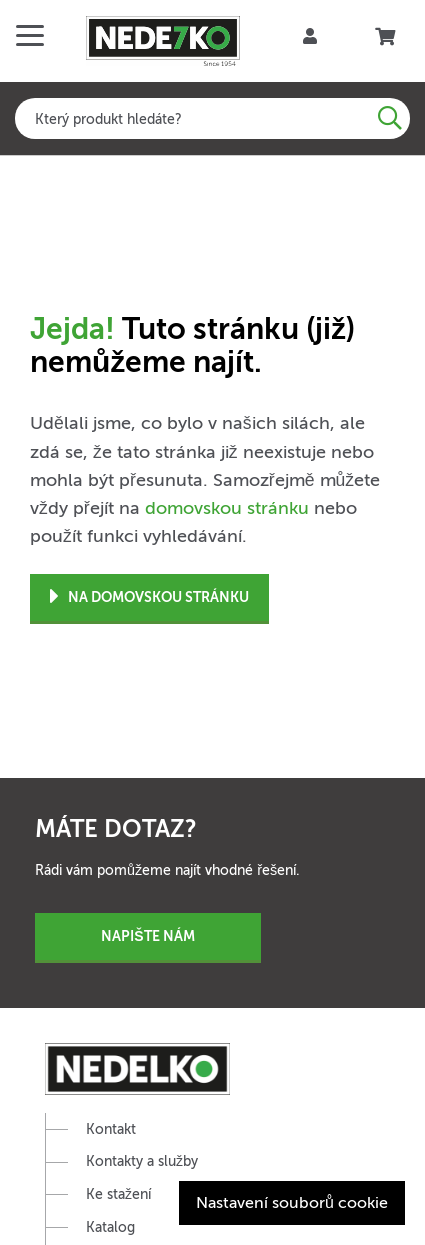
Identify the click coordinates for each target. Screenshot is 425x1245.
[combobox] (212, 118)
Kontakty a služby (142, 1161)
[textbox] (212, 118)
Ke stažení (118, 1194)
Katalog (110, 1227)
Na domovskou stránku (149, 597)
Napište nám (147, 936)
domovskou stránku (227, 508)
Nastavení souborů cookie (292, 1203)
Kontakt (111, 1129)
